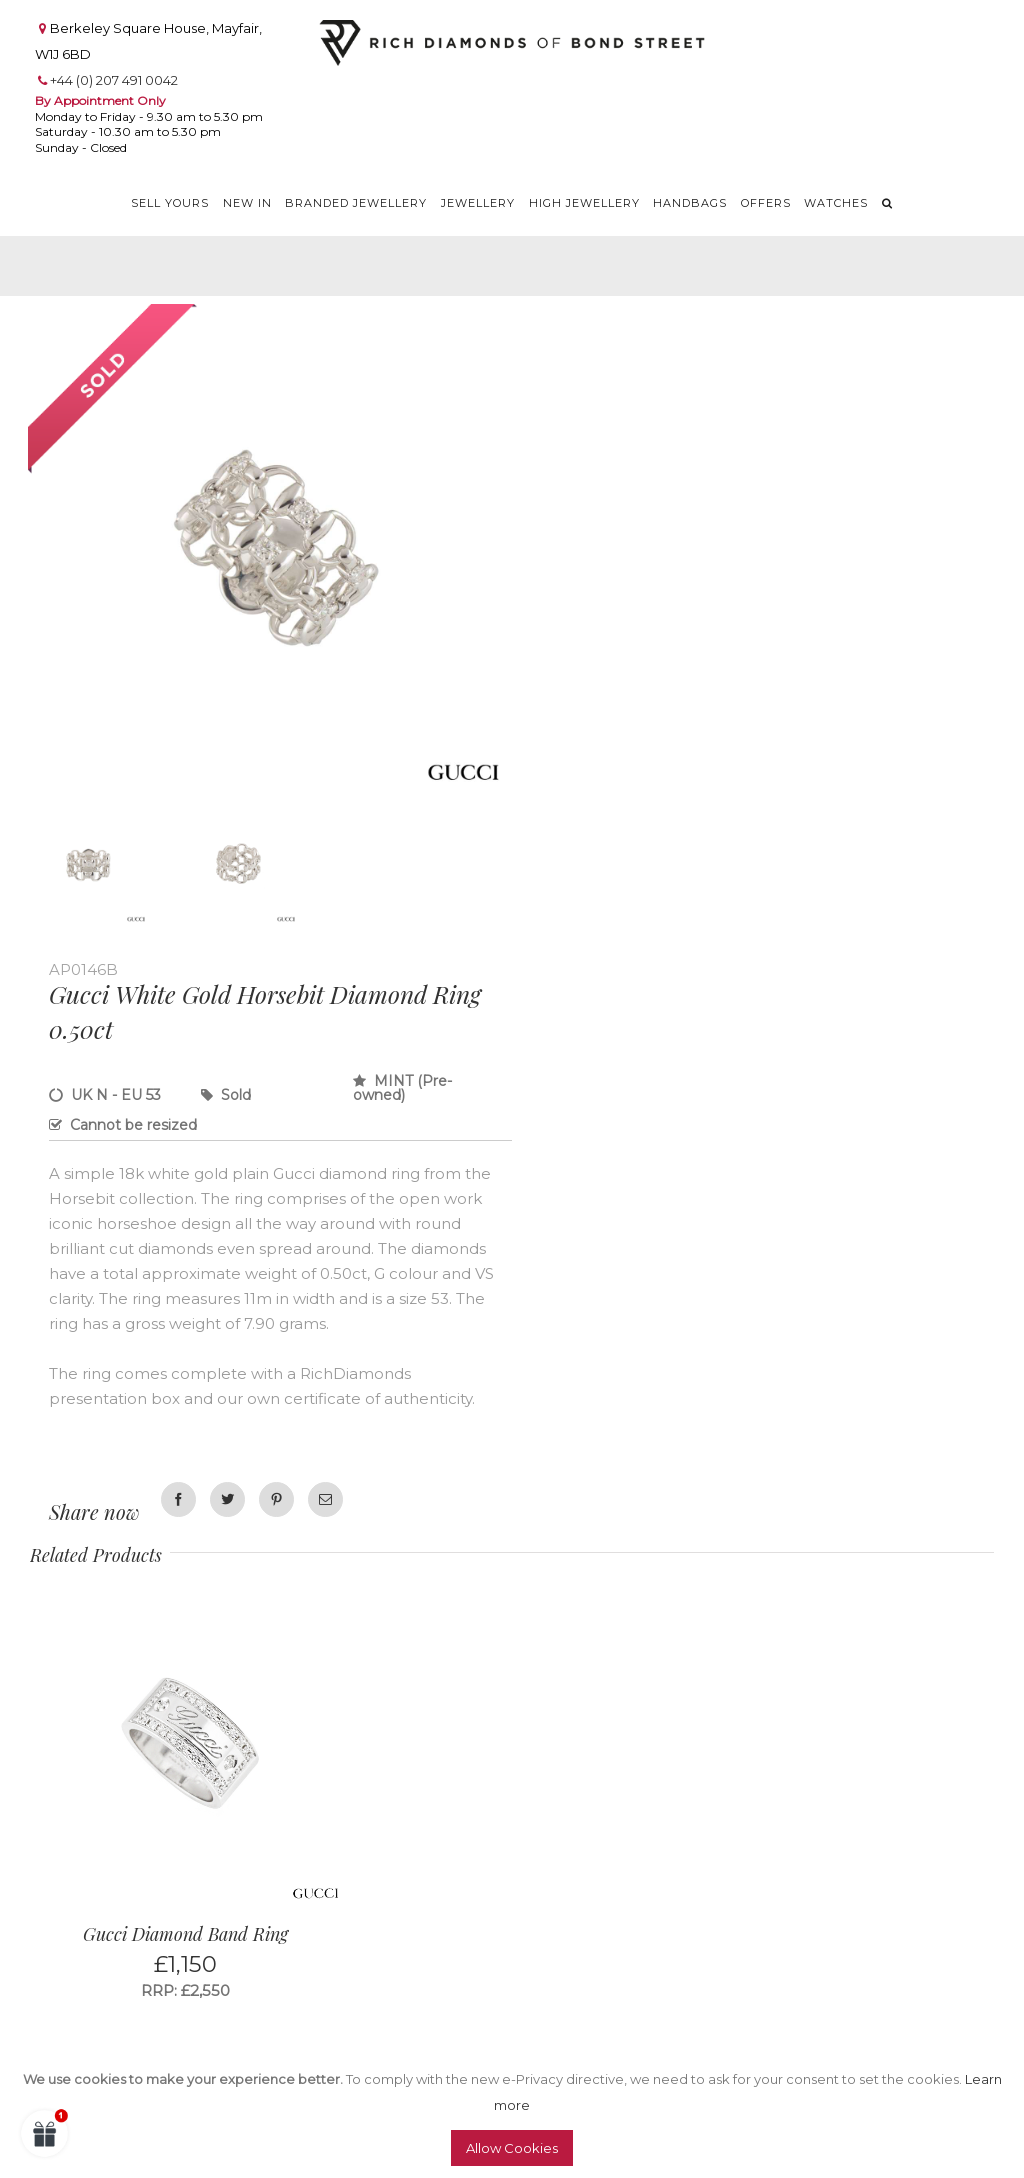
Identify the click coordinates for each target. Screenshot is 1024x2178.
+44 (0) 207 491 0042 (114, 80)
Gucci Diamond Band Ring (185, 1934)
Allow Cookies (512, 2148)
